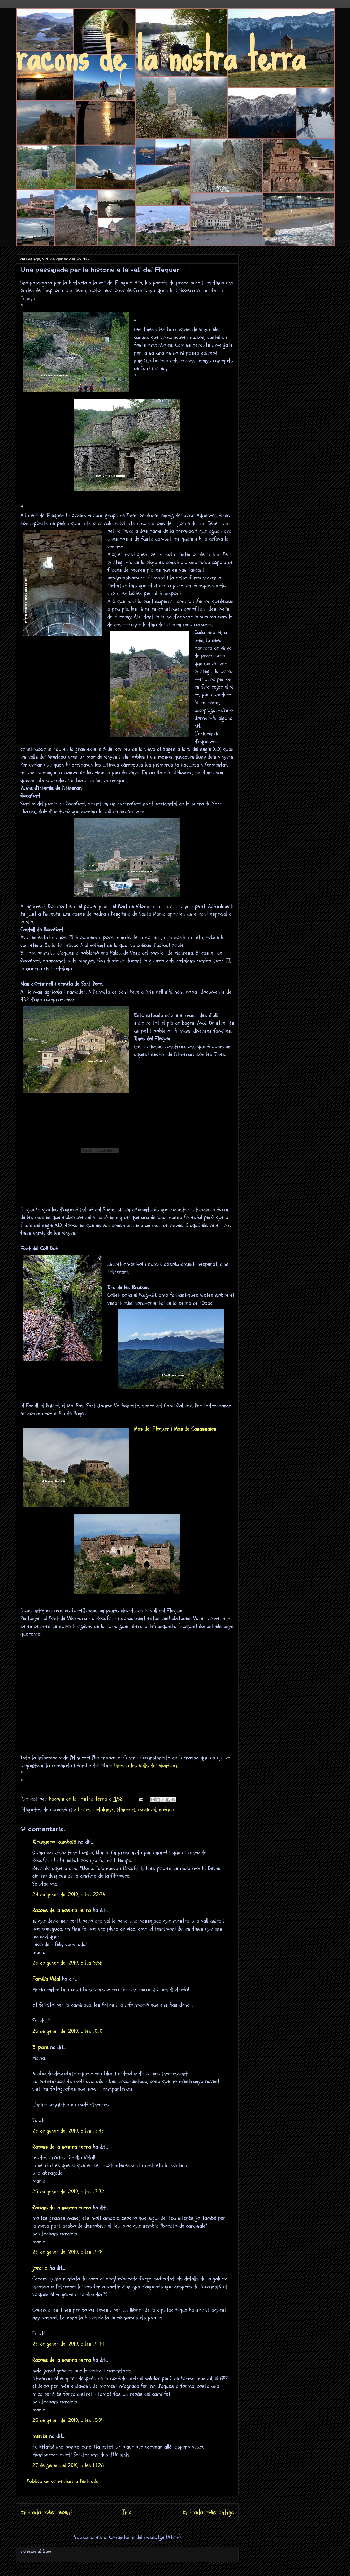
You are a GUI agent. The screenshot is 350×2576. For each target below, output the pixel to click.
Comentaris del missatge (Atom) (145, 2537)
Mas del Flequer (151, 1429)
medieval (147, 1809)
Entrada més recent (46, 2512)
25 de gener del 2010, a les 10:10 (67, 2031)
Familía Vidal (46, 1979)
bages (84, 1809)
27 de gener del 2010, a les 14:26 (68, 2465)
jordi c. (39, 2268)
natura (166, 1809)
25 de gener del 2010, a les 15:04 (68, 2420)
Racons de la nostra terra (61, 1910)
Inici (127, 2512)
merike (39, 2436)
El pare (40, 2047)
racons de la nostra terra (160, 55)
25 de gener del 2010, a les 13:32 (68, 2191)
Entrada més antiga (208, 2512)
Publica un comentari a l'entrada (63, 2481)
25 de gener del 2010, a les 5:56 (67, 1963)
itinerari (126, 1809)
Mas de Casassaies (195, 1429)
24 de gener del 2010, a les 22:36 (68, 1894)
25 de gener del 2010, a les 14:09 (68, 2252)
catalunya (103, 1809)
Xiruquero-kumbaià (54, 1842)
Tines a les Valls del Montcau (145, 1765)
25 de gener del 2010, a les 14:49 (68, 2344)
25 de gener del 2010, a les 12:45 (68, 2131)
